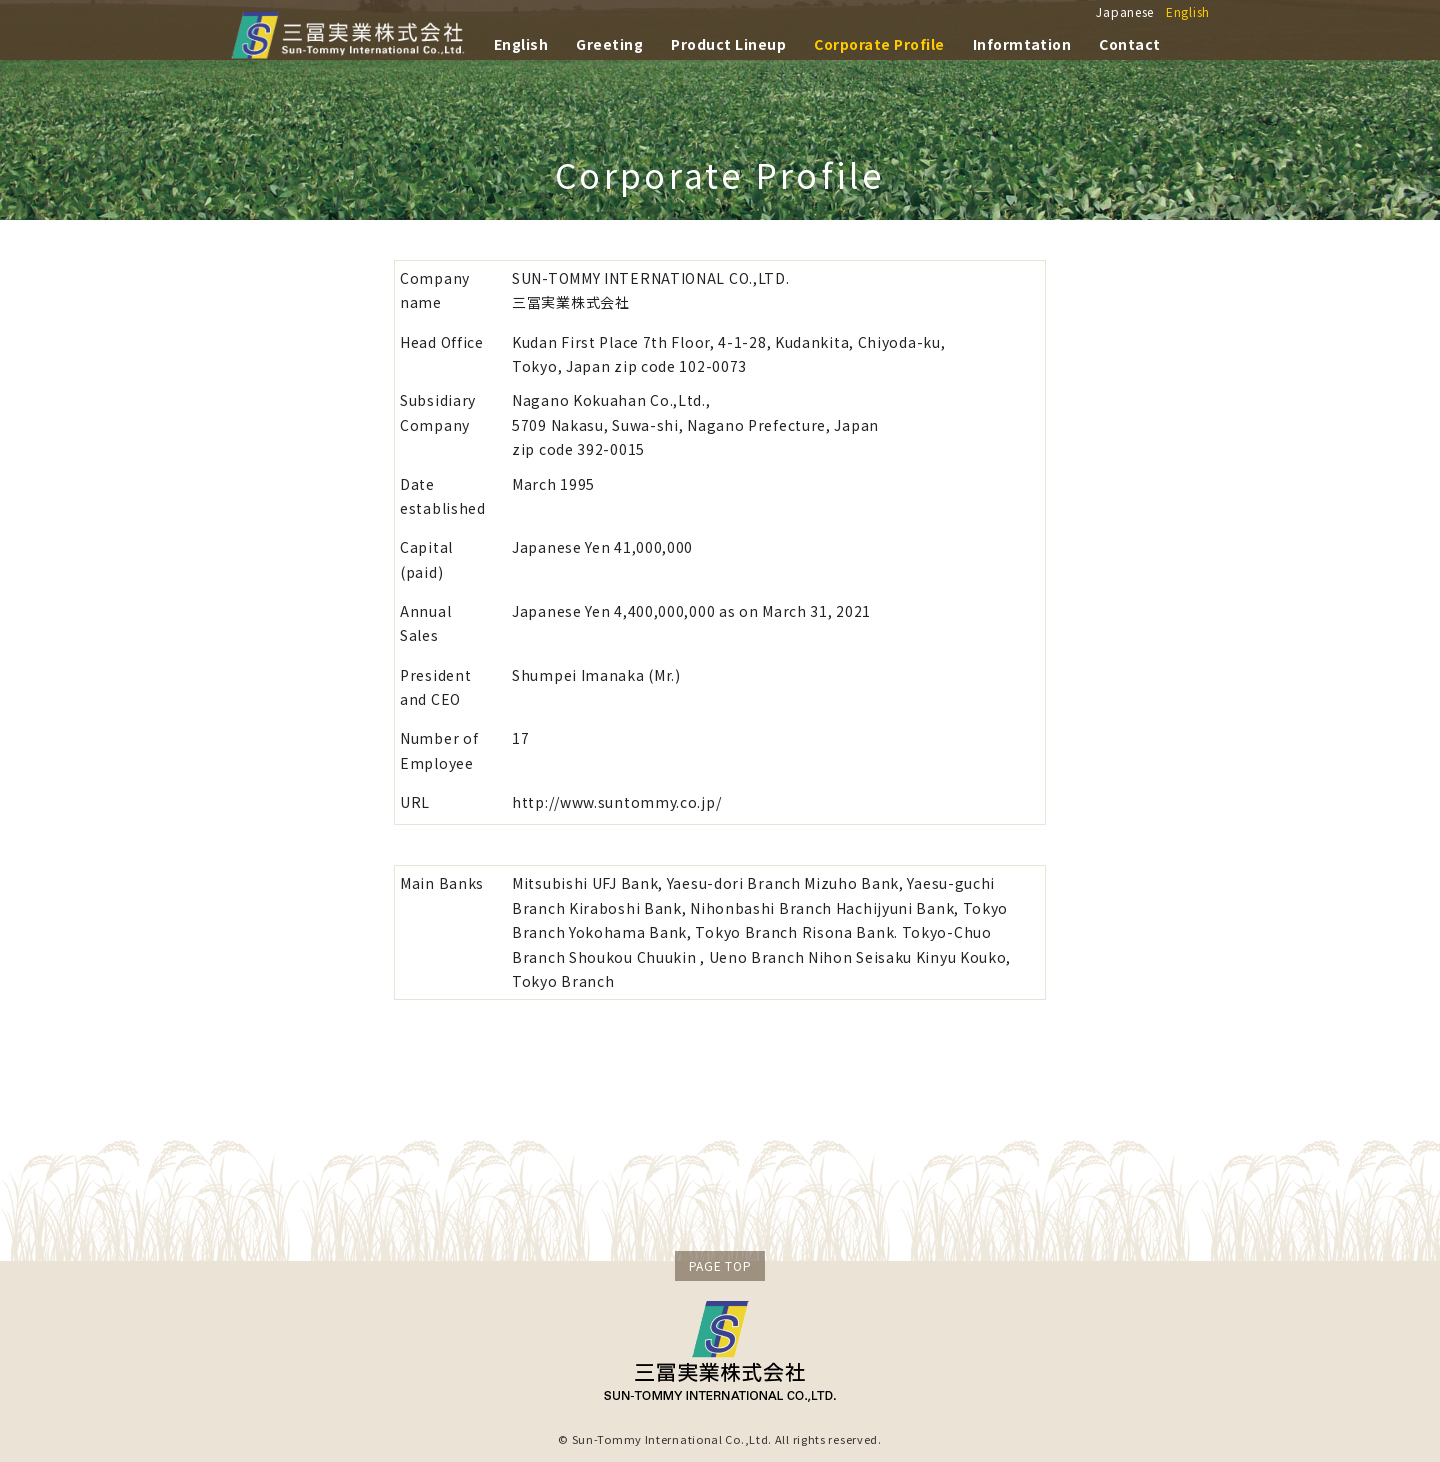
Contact (1129, 42)
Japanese (1125, 11)
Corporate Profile (879, 42)
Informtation (1022, 42)
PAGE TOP (720, 1265)
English (1188, 11)
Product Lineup (728, 42)
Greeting (609, 42)
